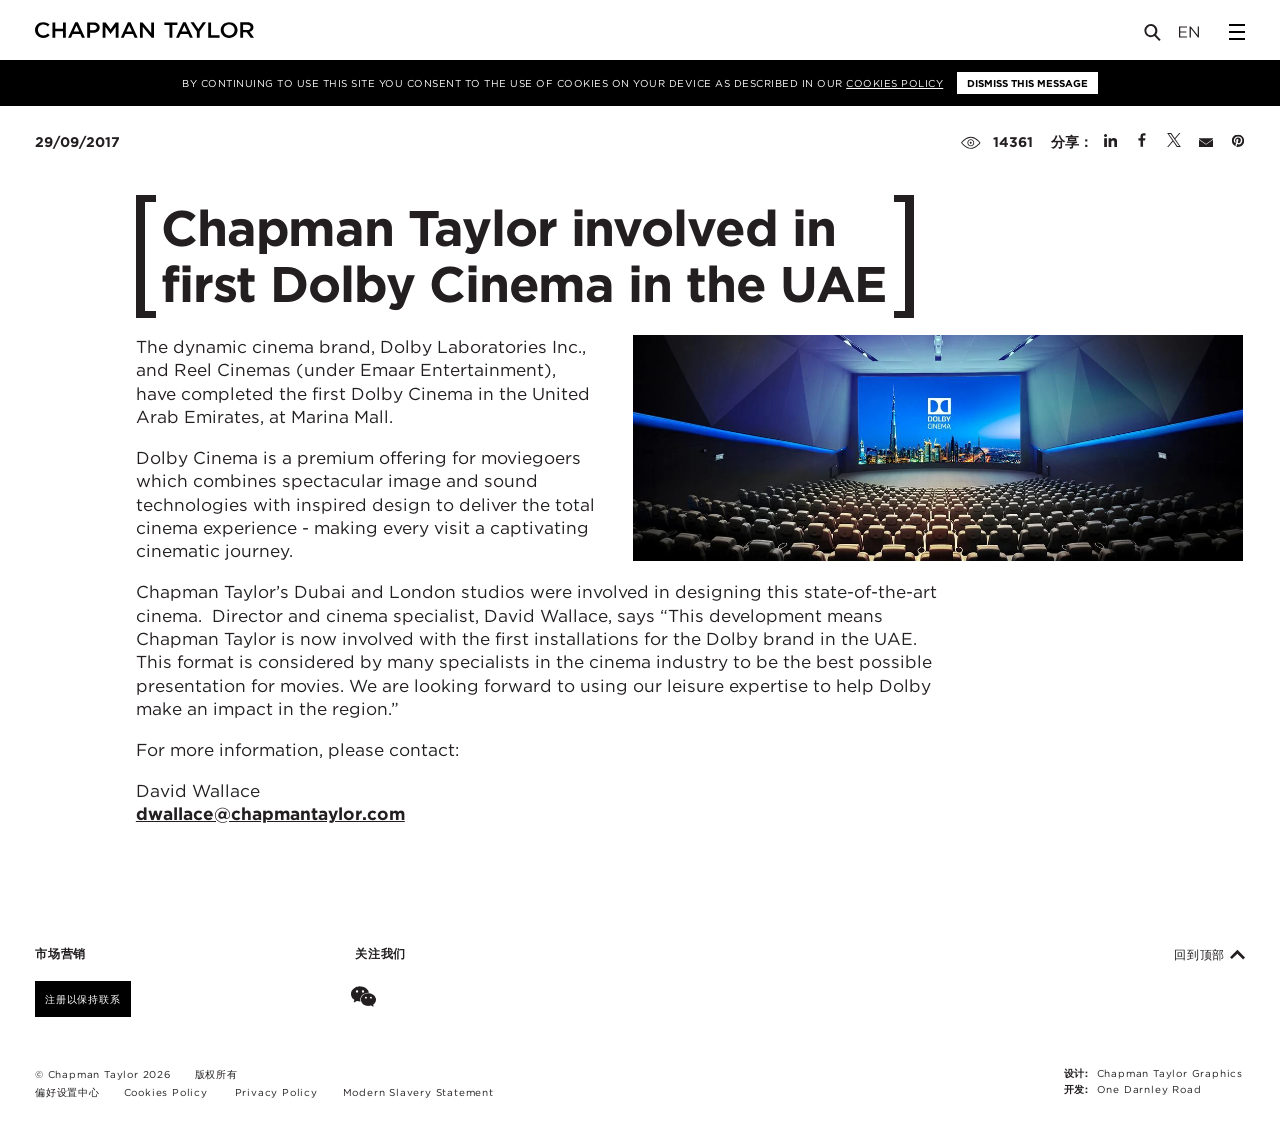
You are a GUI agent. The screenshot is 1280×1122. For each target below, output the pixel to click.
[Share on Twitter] (1174, 142)
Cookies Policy (894, 83)
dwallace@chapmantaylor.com (270, 813)
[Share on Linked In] (1110, 142)
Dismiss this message (1027, 83)
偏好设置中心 (67, 1092)
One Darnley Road (1149, 1089)
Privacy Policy (276, 1092)
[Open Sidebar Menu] (1237, 32)
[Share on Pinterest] (1238, 142)
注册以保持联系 (83, 999)
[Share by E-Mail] (1206, 142)
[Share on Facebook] (1142, 142)
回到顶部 (1209, 955)
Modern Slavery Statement (418, 1092)
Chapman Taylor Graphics (1170, 1073)
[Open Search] (1154, 36)
